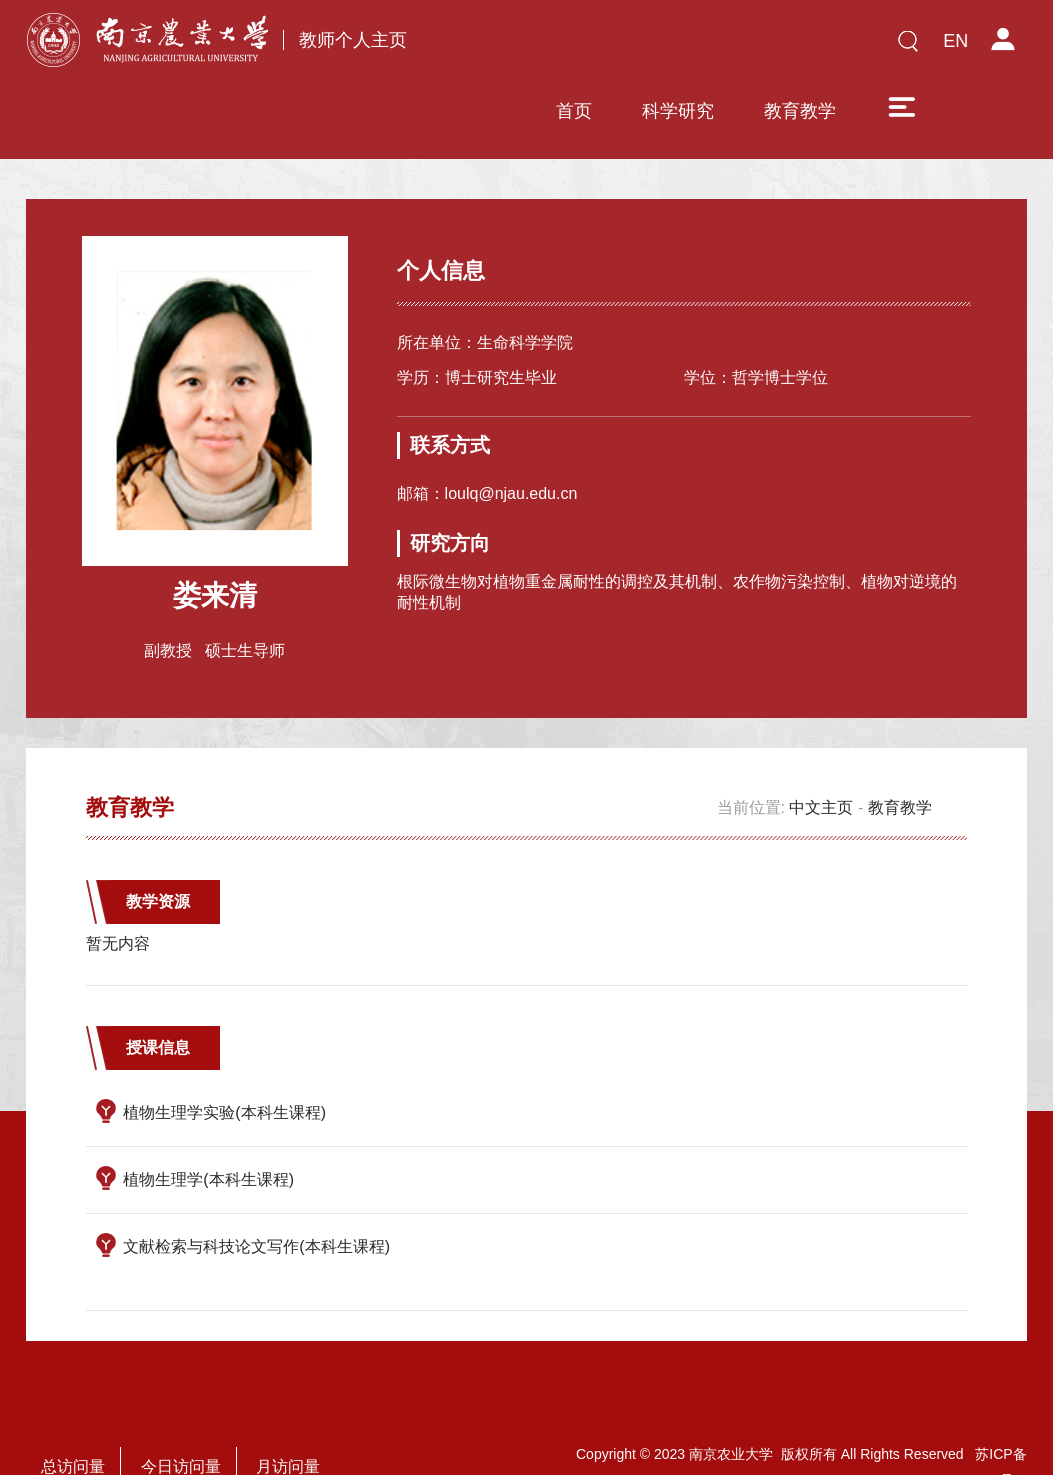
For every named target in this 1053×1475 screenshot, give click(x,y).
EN (955, 41)
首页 (527, 47)
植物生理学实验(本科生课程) (224, 1054)
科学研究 (631, 47)
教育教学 (753, 47)
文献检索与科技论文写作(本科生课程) (256, 1188)
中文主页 (821, 749)
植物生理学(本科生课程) (208, 1121)
